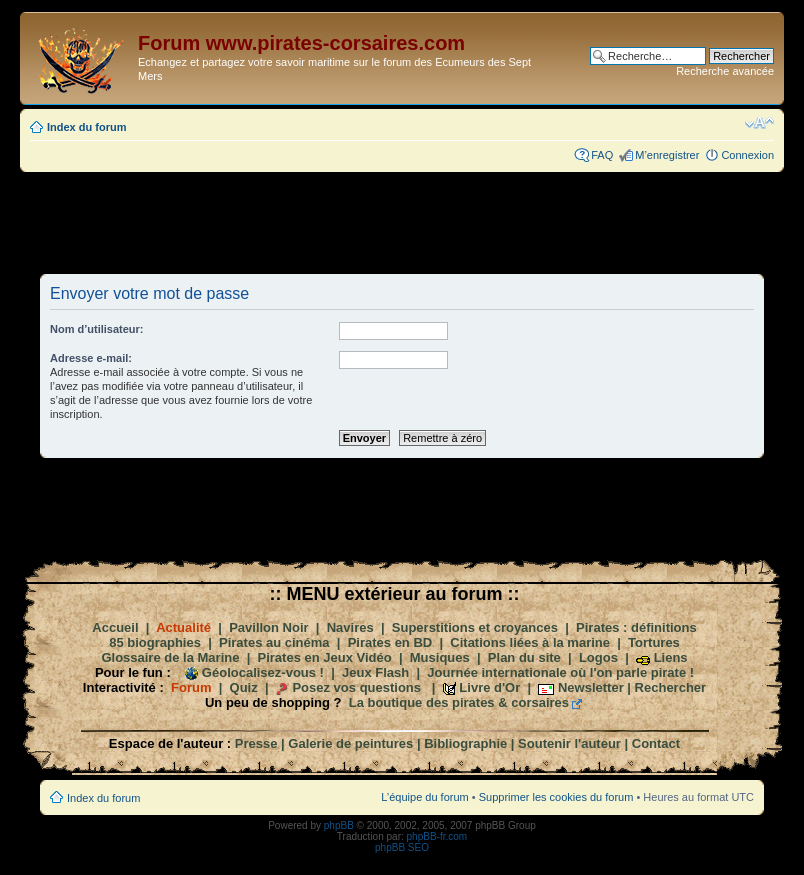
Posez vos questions (356, 687)
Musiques (440, 657)
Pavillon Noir (268, 627)
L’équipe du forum (424, 797)
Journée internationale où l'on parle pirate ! (560, 672)
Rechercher (671, 687)
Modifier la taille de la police (759, 123)
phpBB (339, 825)
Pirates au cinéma (274, 642)
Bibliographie (465, 743)
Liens (671, 657)
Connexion (747, 155)
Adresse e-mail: (91, 358)
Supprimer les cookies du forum (556, 797)
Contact (656, 743)
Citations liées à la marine (530, 642)
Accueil (115, 627)
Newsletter (591, 687)
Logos (598, 657)
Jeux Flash (375, 672)
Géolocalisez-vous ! (263, 672)
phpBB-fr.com (437, 836)
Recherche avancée (725, 71)
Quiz (244, 687)
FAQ (602, 155)
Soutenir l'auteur (569, 743)
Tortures (654, 642)
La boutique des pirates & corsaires (459, 702)
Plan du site (524, 657)
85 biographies (155, 642)
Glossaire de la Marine (170, 657)
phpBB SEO (402, 847)
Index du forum (86, 127)
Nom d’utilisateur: (97, 329)
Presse (256, 743)
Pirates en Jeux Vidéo (325, 657)
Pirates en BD (390, 642)
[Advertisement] (402, 222)
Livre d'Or (489, 687)
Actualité (183, 627)
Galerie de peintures (350, 743)
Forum (191, 687)
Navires (350, 627)
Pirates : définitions (636, 627)
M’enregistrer (667, 155)
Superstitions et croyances (475, 627)
